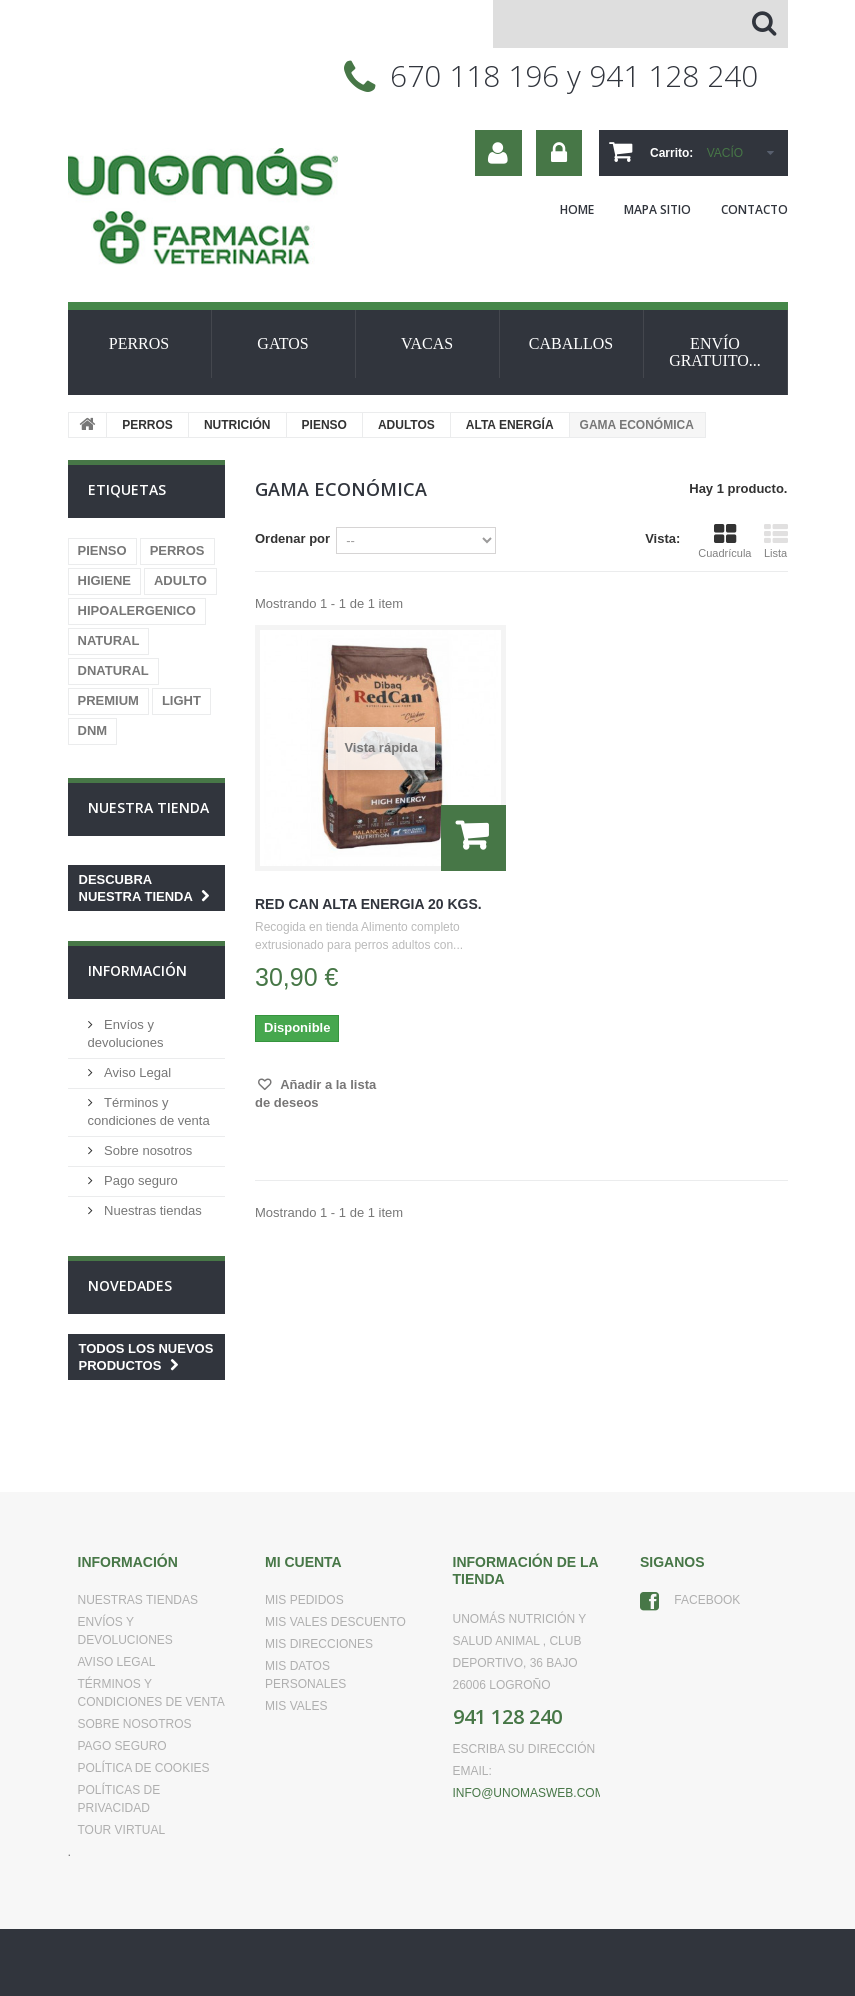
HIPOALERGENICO (137, 610)
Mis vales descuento (335, 1622)
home (577, 209)
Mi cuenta (303, 1562)
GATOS (282, 343)
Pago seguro (139, 1180)
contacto (754, 209)
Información (137, 970)
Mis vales (296, 1706)
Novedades (130, 1285)
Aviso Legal (136, 1072)
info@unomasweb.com (529, 1793)
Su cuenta (498, 153)
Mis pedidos (304, 1600)
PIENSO (324, 425)
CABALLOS (571, 343)
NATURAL (109, 640)
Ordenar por (292, 538)
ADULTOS (406, 425)
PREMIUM (108, 700)
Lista (776, 541)
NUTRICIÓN (237, 425)
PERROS (139, 343)
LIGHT (181, 700)
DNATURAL (113, 670)
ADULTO (180, 580)
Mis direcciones (319, 1644)
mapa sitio (657, 209)
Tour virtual (122, 1830)
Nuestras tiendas (151, 1210)
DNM (93, 730)
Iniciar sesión (559, 153)
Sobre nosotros (147, 1150)
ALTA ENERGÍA (510, 425)
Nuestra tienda (148, 807)
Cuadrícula (724, 541)
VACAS (427, 343)
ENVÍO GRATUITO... (715, 352)
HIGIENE (104, 580)
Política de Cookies (144, 1768)
